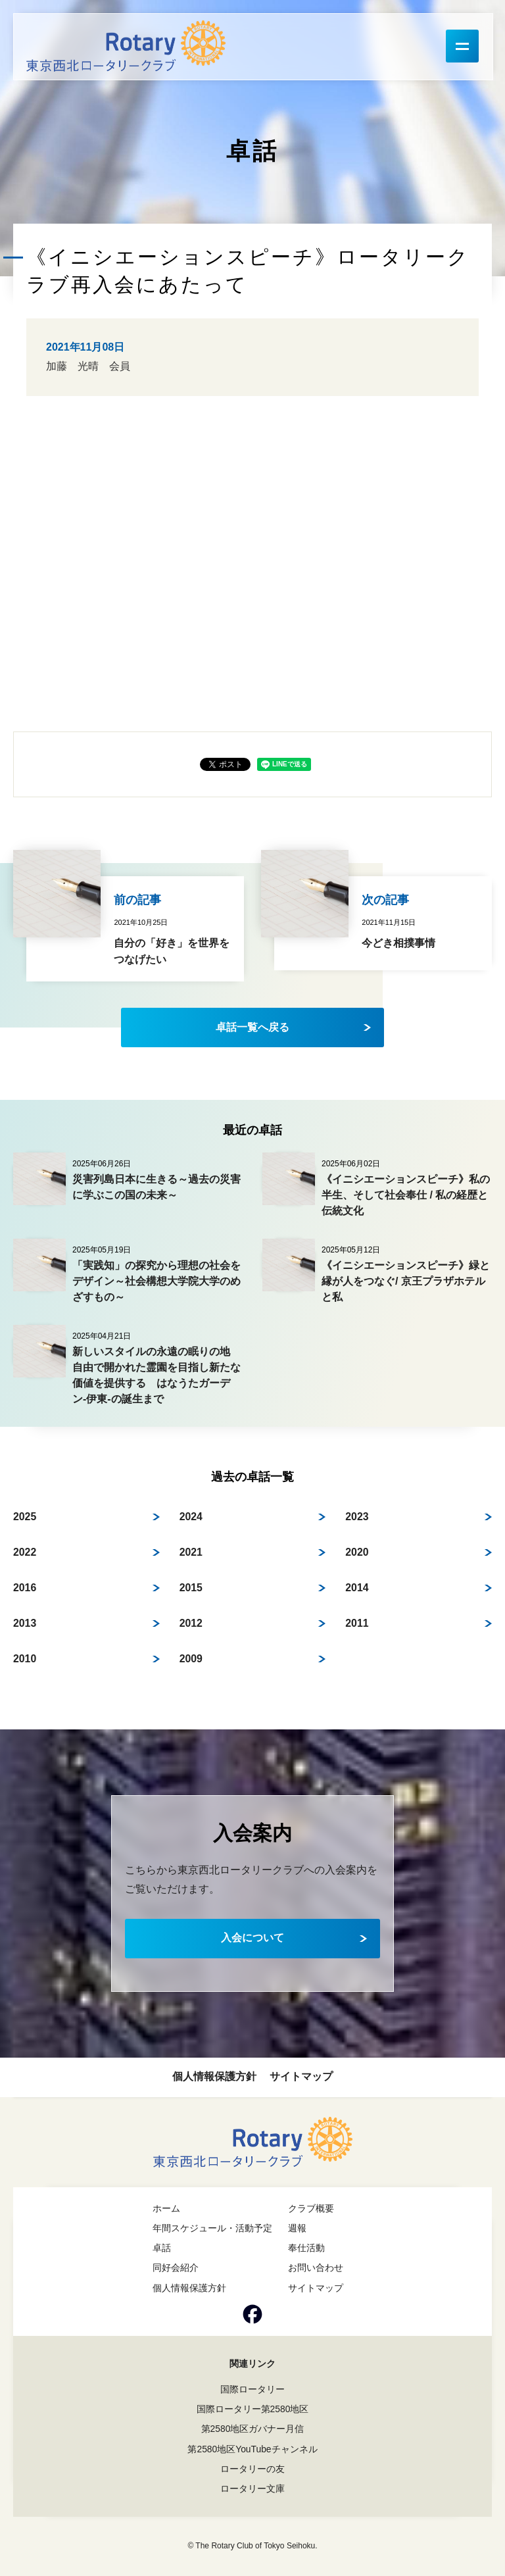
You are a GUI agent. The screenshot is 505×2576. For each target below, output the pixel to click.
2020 (357, 1552)
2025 (25, 1516)
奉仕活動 (306, 2247)
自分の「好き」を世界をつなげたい (171, 951)
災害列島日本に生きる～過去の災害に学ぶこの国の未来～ (156, 1187)
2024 (191, 1516)
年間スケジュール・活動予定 (212, 2228)
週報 (297, 2228)
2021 (191, 1552)
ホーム (166, 2208)
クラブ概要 (311, 2208)
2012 (191, 1623)
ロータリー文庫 (252, 2488)
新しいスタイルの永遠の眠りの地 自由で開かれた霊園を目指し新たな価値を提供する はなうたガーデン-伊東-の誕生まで (156, 1375)
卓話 (162, 2247)
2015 (191, 1587)
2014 (357, 1587)
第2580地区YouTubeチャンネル (252, 2449)
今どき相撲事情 (398, 943)
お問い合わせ (315, 2267)
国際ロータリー (252, 2389)
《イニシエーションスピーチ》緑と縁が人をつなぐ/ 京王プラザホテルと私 (406, 1281)
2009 (191, 1658)
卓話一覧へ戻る (252, 1027)
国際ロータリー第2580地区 (252, 2409)
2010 (25, 1658)
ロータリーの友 (252, 2469)
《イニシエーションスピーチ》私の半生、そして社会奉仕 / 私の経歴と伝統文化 (406, 1195)
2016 (25, 1587)
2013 (25, 1623)
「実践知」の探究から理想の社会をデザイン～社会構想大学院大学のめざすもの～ (156, 1281)
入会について (252, 1937)
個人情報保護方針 (214, 2076)
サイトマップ (301, 2076)
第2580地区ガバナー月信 (252, 2428)
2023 (357, 1516)
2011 (357, 1623)
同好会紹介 (176, 2267)
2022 (25, 1552)
